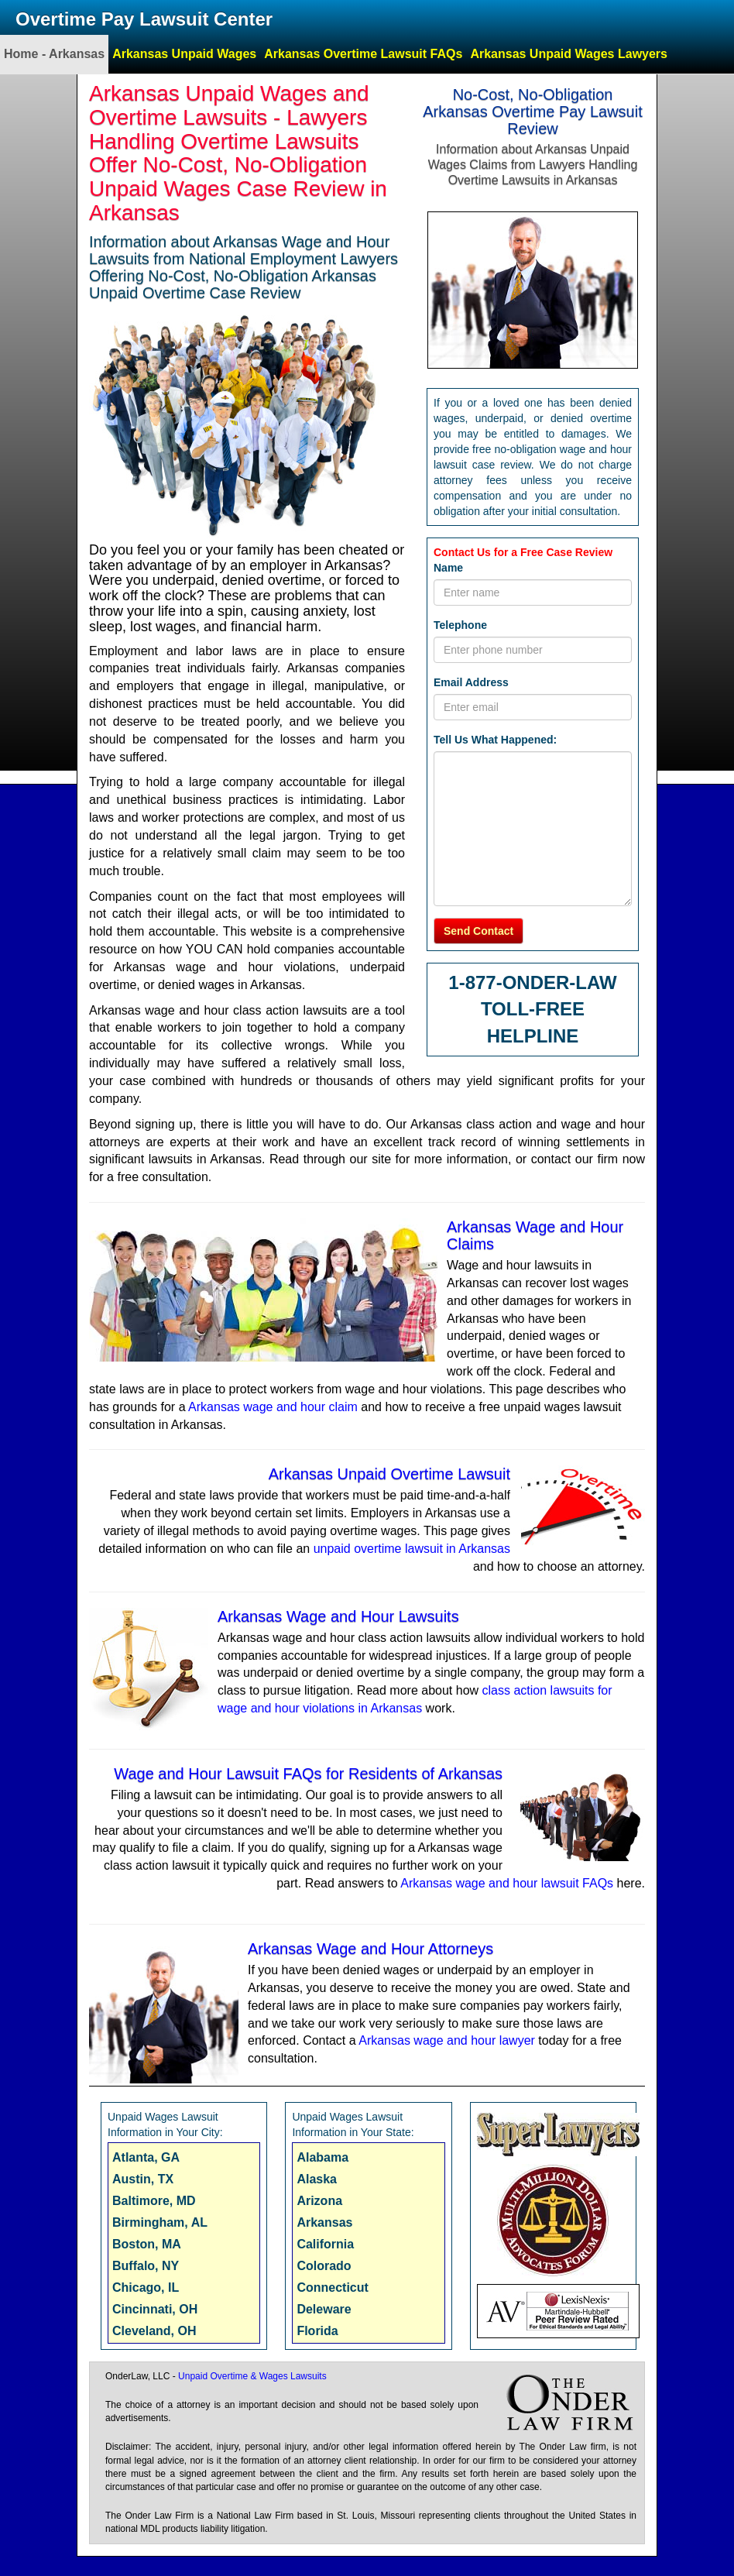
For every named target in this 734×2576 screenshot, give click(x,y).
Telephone (460, 625)
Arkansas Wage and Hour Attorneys (370, 1948)
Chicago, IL (145, 2287)
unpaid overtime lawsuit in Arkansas (412, 1548)
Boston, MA (146, 2244)
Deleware (324, 2309)
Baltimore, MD (154, 2200)
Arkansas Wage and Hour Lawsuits (338, 1616)
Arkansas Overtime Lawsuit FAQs (363, 53)
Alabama (322, 2157)
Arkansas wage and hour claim (273, 1406)
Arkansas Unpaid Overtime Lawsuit (389, 1473)
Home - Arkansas (54, 53)
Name (448, 568)
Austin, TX (142, 2179)
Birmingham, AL (160, 2222)
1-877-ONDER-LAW (532, 982)
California (325, 2244)
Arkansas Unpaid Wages (184, 53)
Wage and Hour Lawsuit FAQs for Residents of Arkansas (308, 1773)
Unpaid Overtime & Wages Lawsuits (252, 2376)
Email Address (471, 682)
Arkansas (324, 2222)
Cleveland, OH (154, 2330)
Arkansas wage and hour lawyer (446, 2040)
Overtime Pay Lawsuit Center (144, 19)
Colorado (324, 2265)
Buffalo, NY (145, 2265)
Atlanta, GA (146, 2157)
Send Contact (478, 931)
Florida (317, 2330)
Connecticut (332, 2287)
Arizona (319, 2200)
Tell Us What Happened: (495, 739)
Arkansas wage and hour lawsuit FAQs (506, 1883)
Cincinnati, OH (154, 2309)
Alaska (317, 2179)
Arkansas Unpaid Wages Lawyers (568, 53)
